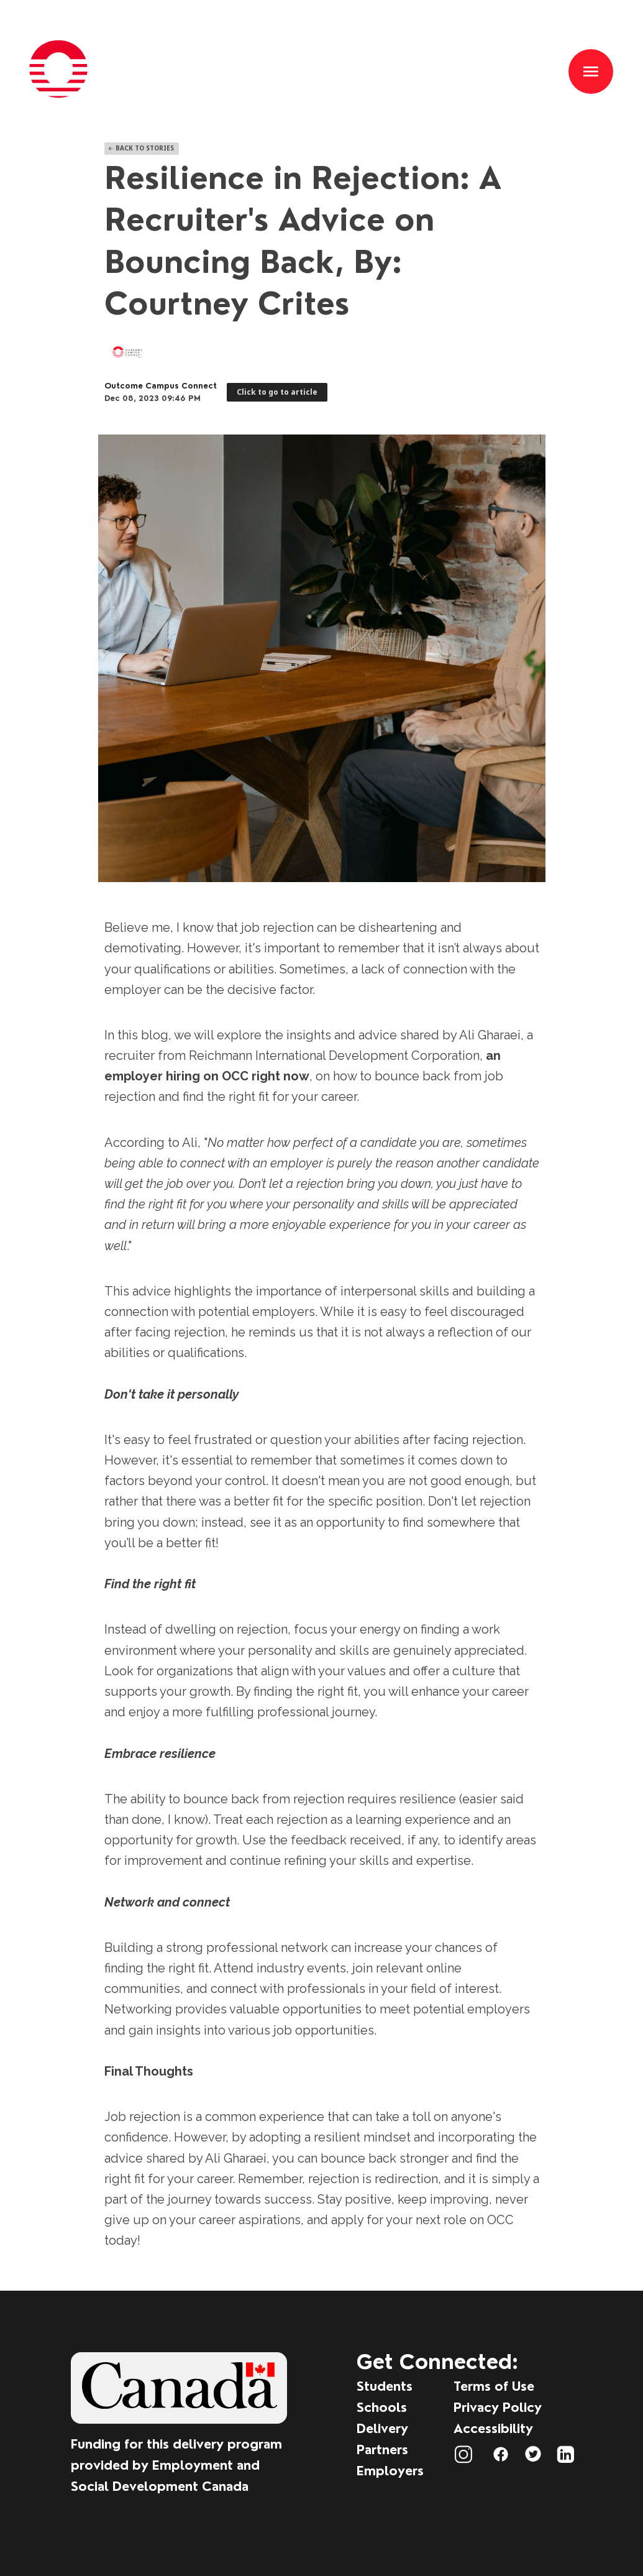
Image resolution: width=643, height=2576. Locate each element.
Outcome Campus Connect (160, 385)
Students (385, 2386)
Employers (390, 2470)
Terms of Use (494, 2386)
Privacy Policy (498, 2407)
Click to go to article (277, 392)
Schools (382, 2407)
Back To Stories (140, 148)
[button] (590, 71)
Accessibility (493, 2428)
